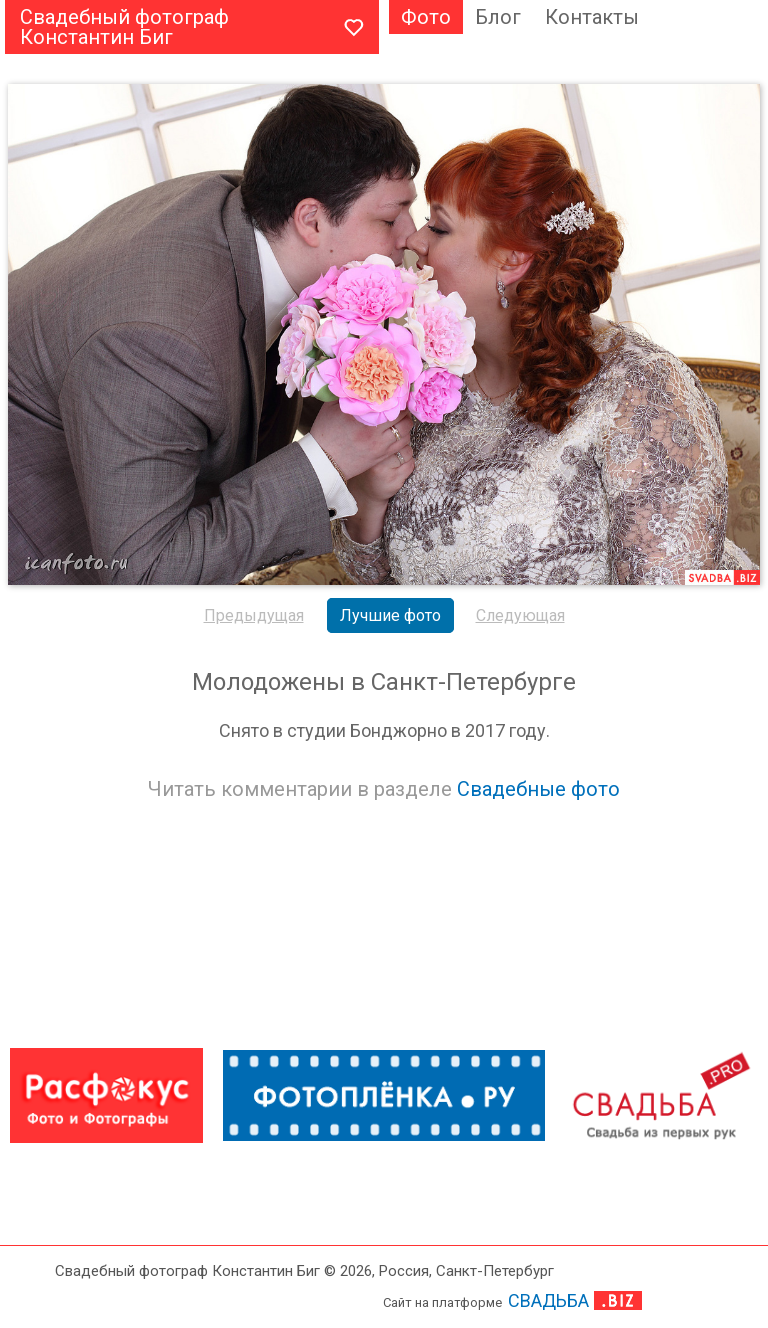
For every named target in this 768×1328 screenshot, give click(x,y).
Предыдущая (254, 615)
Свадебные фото (538, 789)
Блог (498, 17)
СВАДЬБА (548, 1300)
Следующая (520, 615)
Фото (426, 17)
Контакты (592, 17)
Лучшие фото (390, 615)
